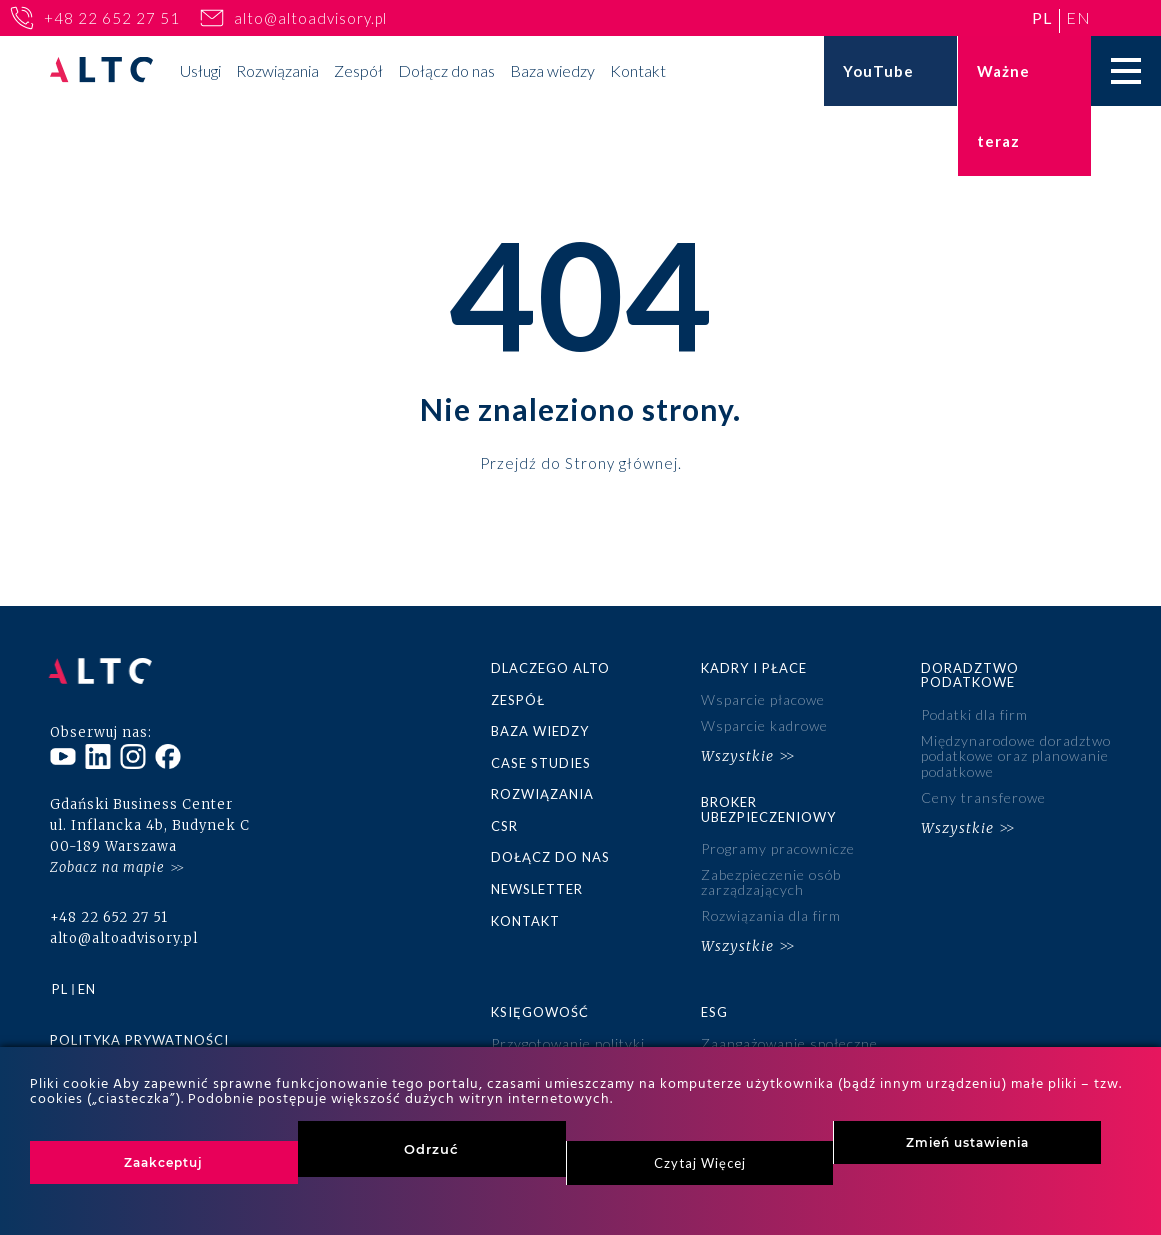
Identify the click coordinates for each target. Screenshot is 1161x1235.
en (1078, 17)
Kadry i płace (754, 668)
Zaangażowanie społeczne (790, 1039)
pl (1042, 17)
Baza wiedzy (552, 70)
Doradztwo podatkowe (970, 675)
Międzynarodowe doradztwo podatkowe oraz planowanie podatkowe (1014, 755)
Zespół (358, 70)
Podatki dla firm (975, 714)
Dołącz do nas (446, 70)
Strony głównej (621, 462)
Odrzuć (431, 1149)
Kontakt (638, 70)
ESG (714, 1008)
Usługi (200, 70)
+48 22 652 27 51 (112, 18)
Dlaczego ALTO (550, 668)
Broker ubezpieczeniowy (768, 807)
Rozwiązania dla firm (771, 912)
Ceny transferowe (984, 795)
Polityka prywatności (139, 1035)
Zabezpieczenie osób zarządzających (772, 879)
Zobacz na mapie (107, 862)
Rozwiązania (277, 70)
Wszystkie (737, 755)
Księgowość (540, 1008)
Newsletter (537, 887)
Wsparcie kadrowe (765, 725)
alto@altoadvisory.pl (310, 18)
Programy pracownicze (779, 846)
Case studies (541, 762)
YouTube (878, 71)
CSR (504, 824)
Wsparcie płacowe (763, 699)
